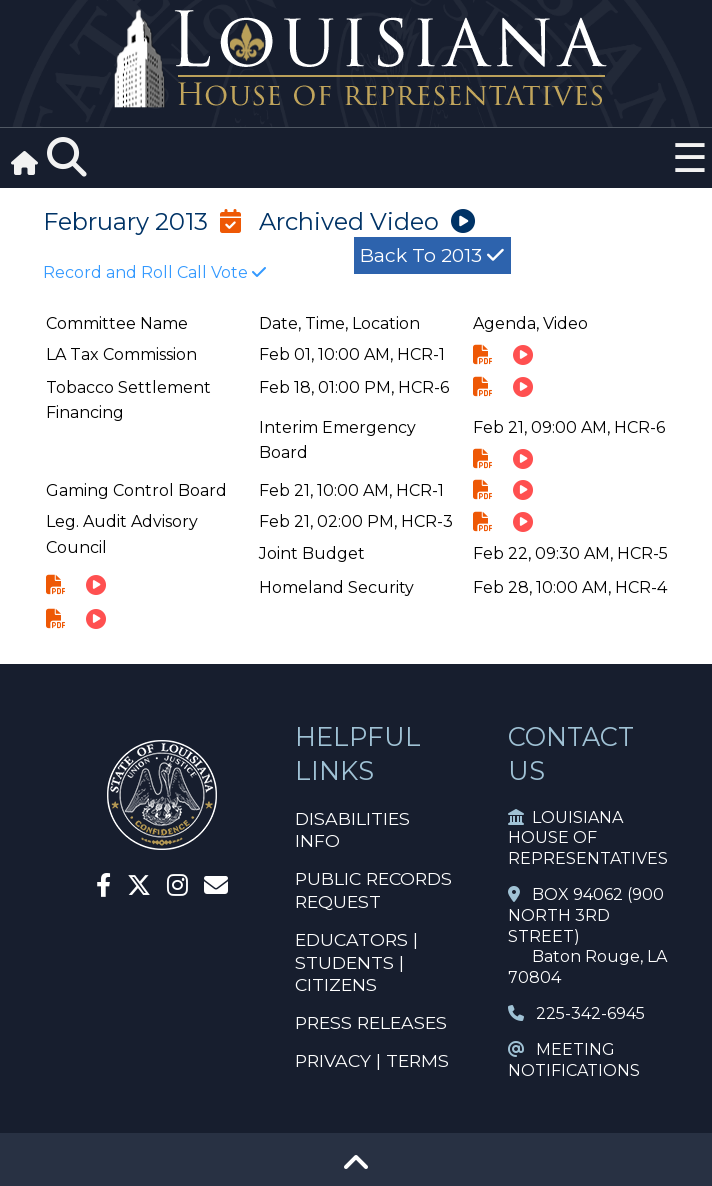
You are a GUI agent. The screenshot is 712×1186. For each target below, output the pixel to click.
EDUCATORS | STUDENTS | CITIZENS (356, 962)
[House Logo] (356, 59)
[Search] (67, 158)
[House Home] (162, 841)
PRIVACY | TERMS (372, 1060)
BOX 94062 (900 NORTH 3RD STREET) (586, 915)
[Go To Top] (356, 1169)
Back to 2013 (432, 255)
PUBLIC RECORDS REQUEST (373, 890)
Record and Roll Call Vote (154, 272)
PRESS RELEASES (371, 1022)
